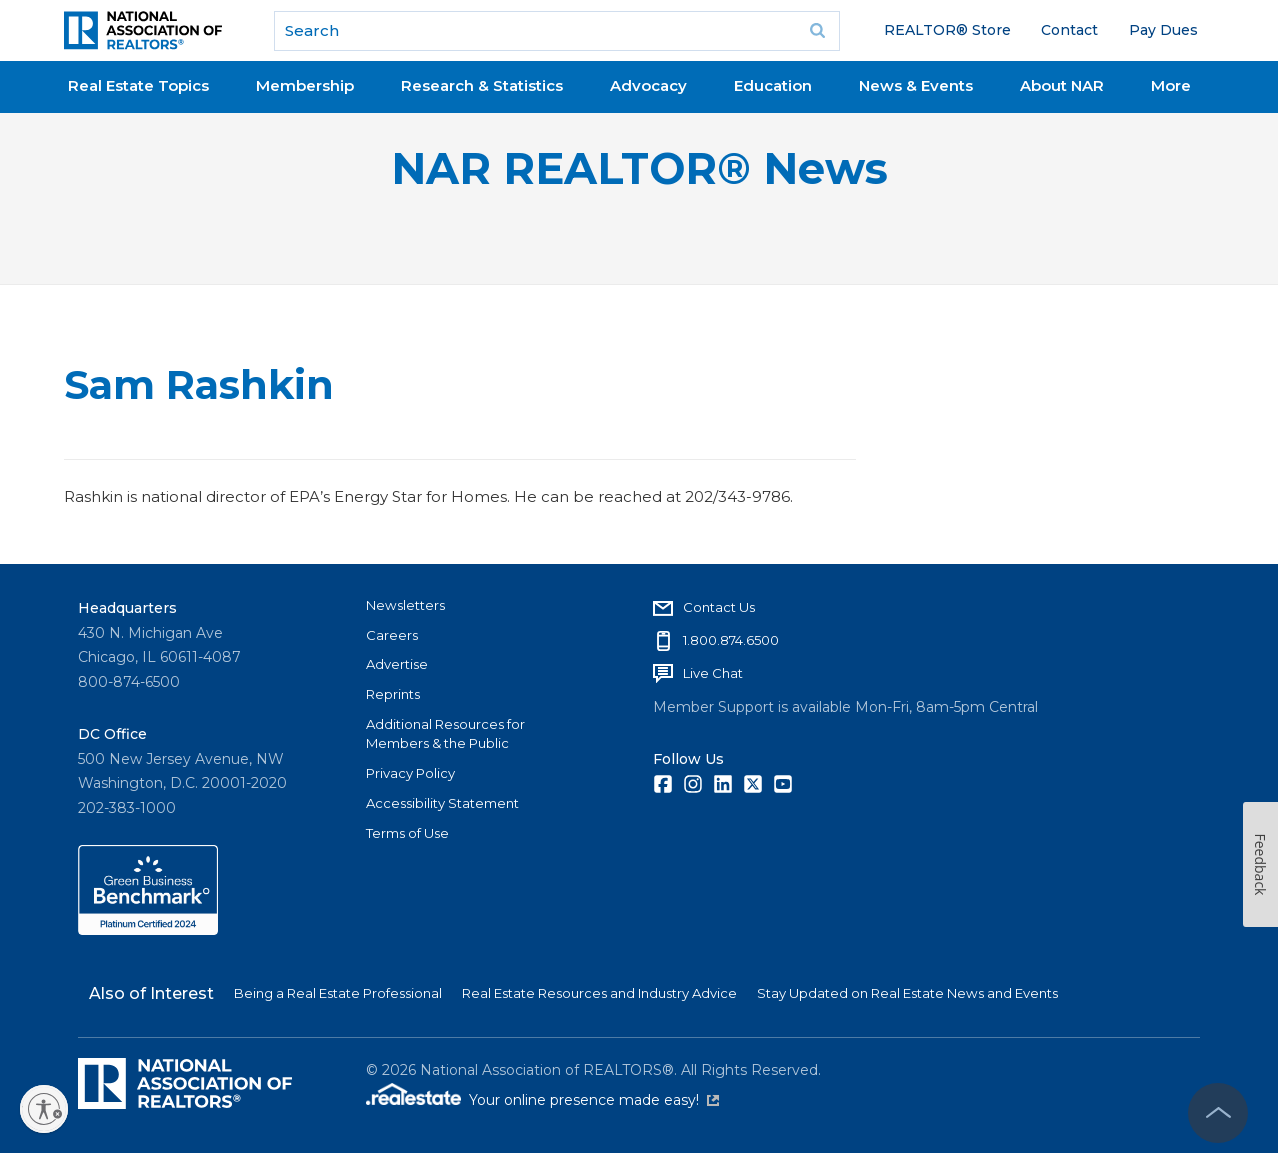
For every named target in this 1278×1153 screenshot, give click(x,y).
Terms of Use (407, 833)
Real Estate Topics (138, 85)
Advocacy (648, 85)
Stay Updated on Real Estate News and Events (907, 993)
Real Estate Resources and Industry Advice (599, 993)
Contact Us (719, 607)
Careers (392, 635)
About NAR (1062, 85)
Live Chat (713, 673)
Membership (305, 85)
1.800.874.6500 (731, 640)
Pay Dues (1163, 30)
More (1171, 85)
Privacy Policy (410, 773)
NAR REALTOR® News (639, 168)
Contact (1069, 30)
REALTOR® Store (947, 30)
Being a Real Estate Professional (338, 993)
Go (818, 31)
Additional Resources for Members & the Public (445, 734)
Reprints (393, 694)
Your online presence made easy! (594, 1100)
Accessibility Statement (442, 803)
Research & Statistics (482, 85)
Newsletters (405, 605)
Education (773, 85)
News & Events (916, 85)
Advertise (397, 664)
